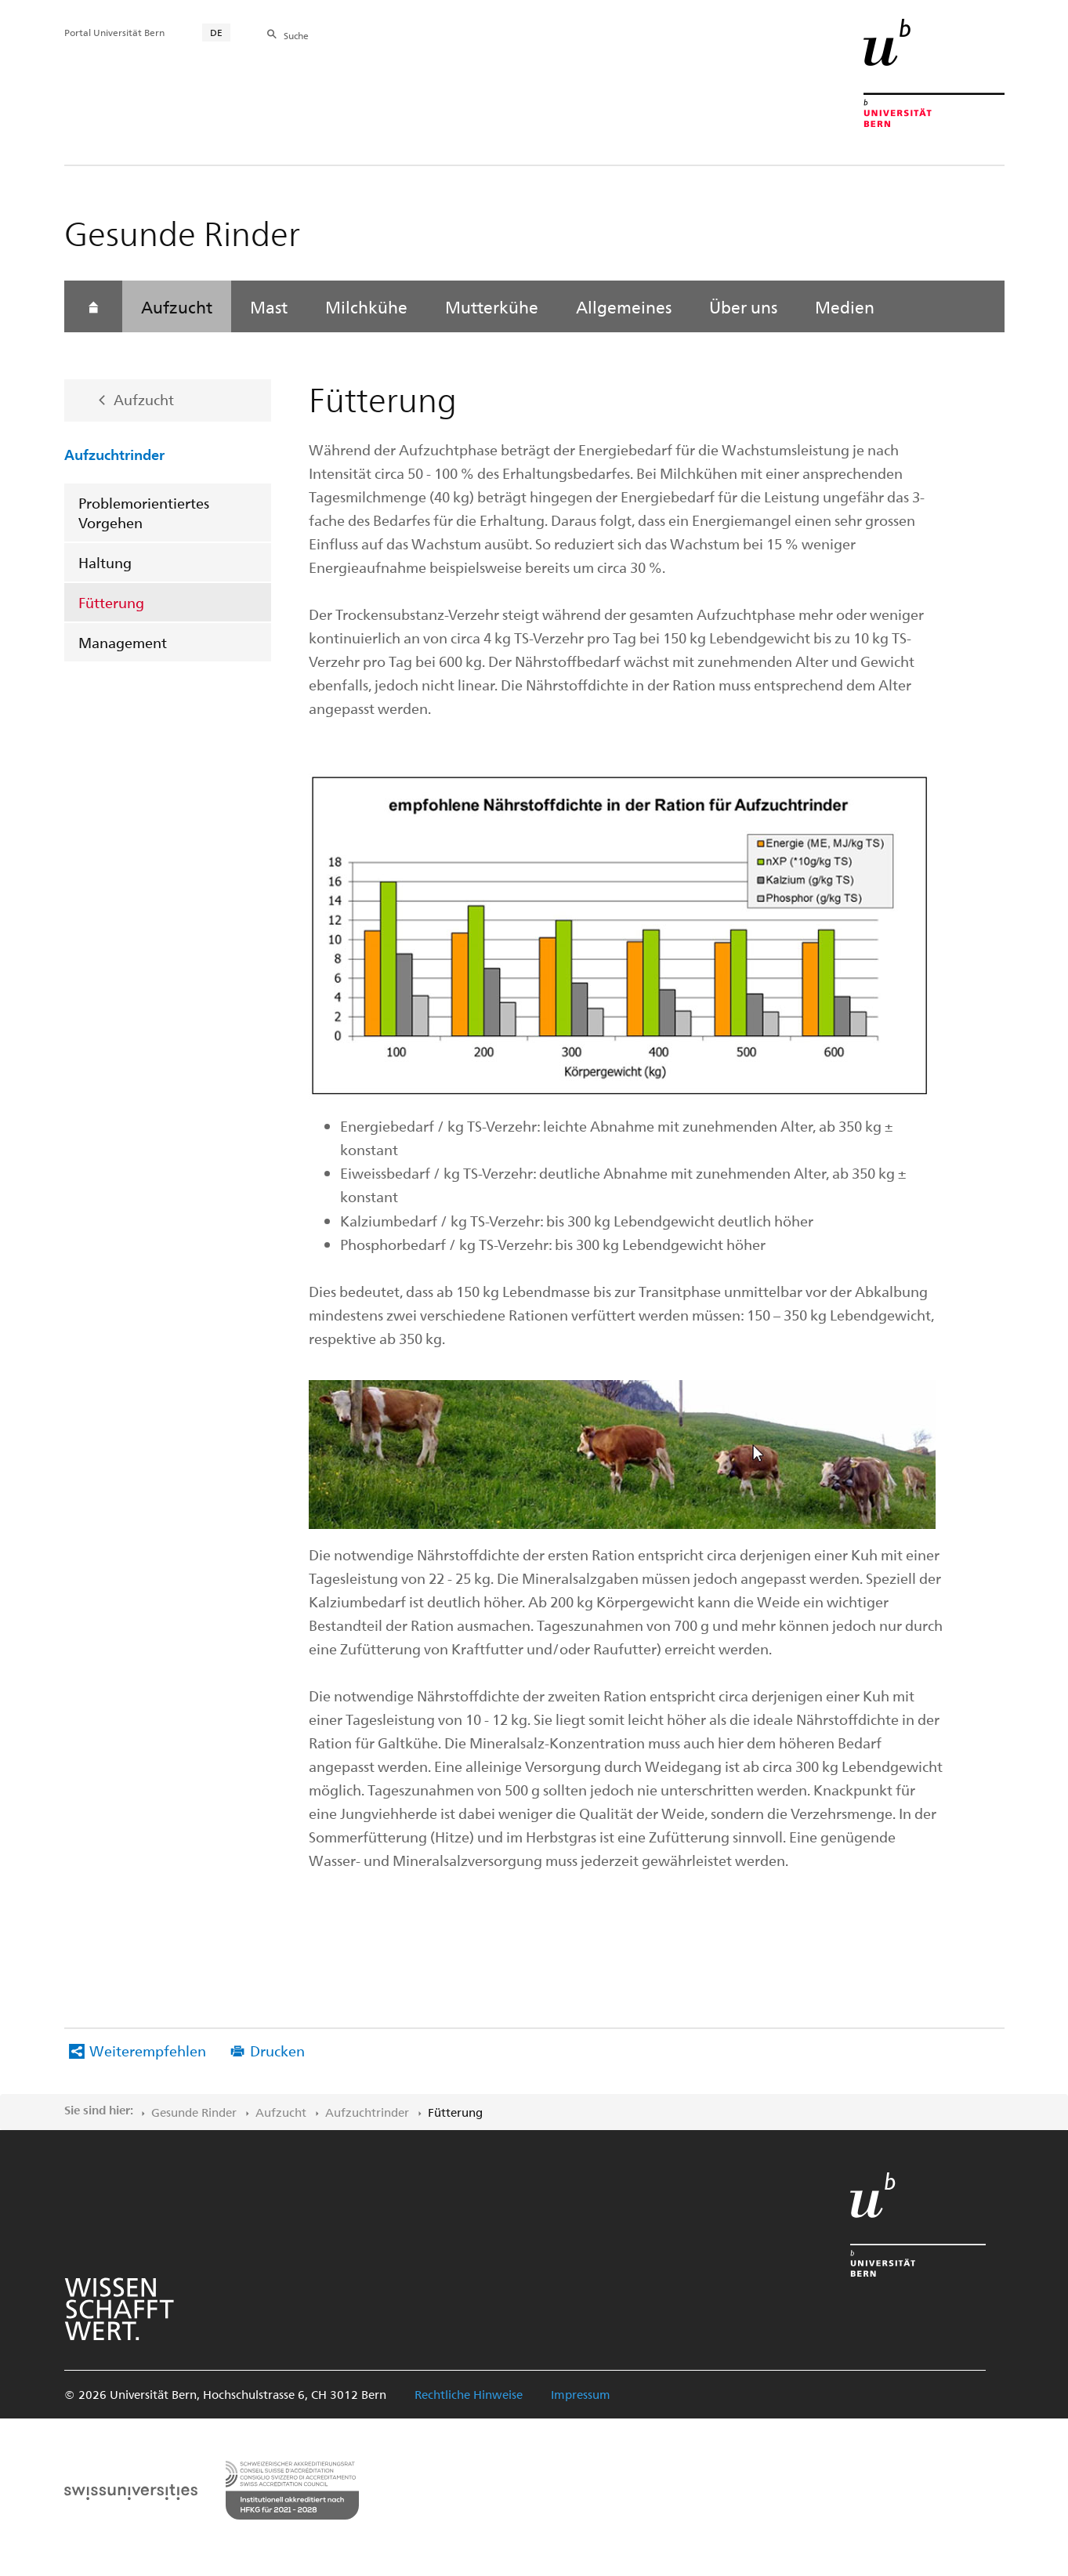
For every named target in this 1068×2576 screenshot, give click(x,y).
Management (122, 642)
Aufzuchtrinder (114, 453)
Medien (844, 306)
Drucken (277, 2050)
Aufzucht (176, 306)
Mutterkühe (491, 306)
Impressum (580, 2394)
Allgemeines (624, 306)
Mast (269, 306)
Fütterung (111, 602)
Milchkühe (366, 306)
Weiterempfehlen (147, 2050)
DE (216, 32)
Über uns (743, 306)
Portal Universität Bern (114, 32)
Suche (296, 35)
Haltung (105, 562)
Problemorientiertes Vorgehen (143, 512)
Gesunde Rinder (194, 2112)
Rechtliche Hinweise (469, 2394)
